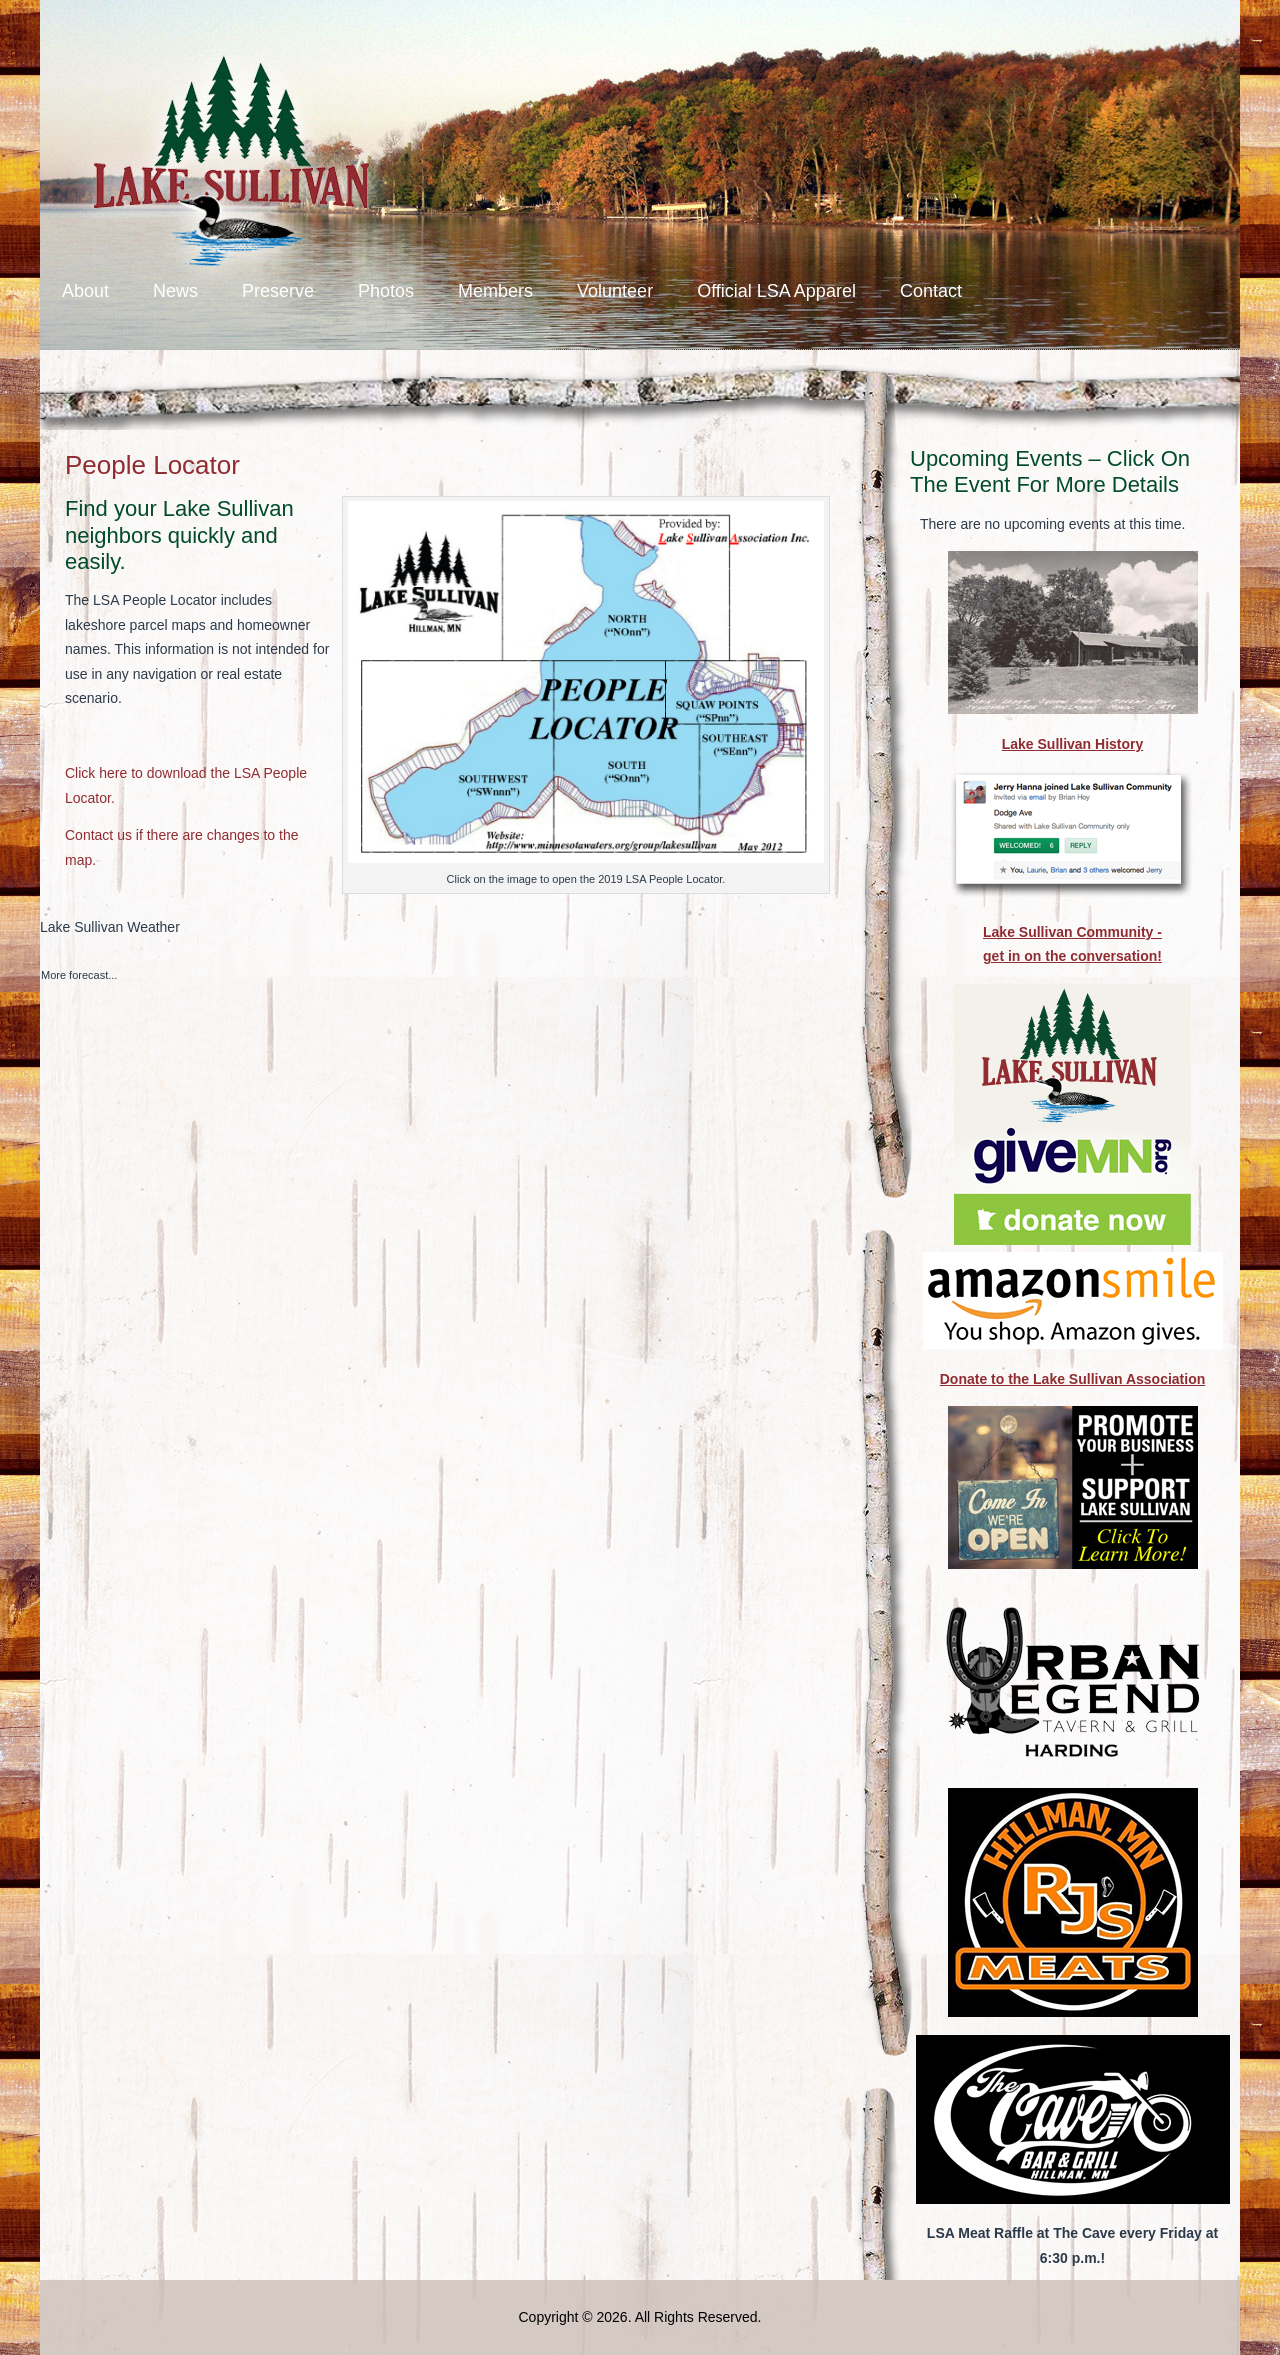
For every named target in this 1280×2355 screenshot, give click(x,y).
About (85, 291)
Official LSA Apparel (776, 291)
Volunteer (615, 291)
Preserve (278, 291)
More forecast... (79, 975)
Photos (386, 291)
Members (495, 291)
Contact (931, 291)
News (175, 291)
